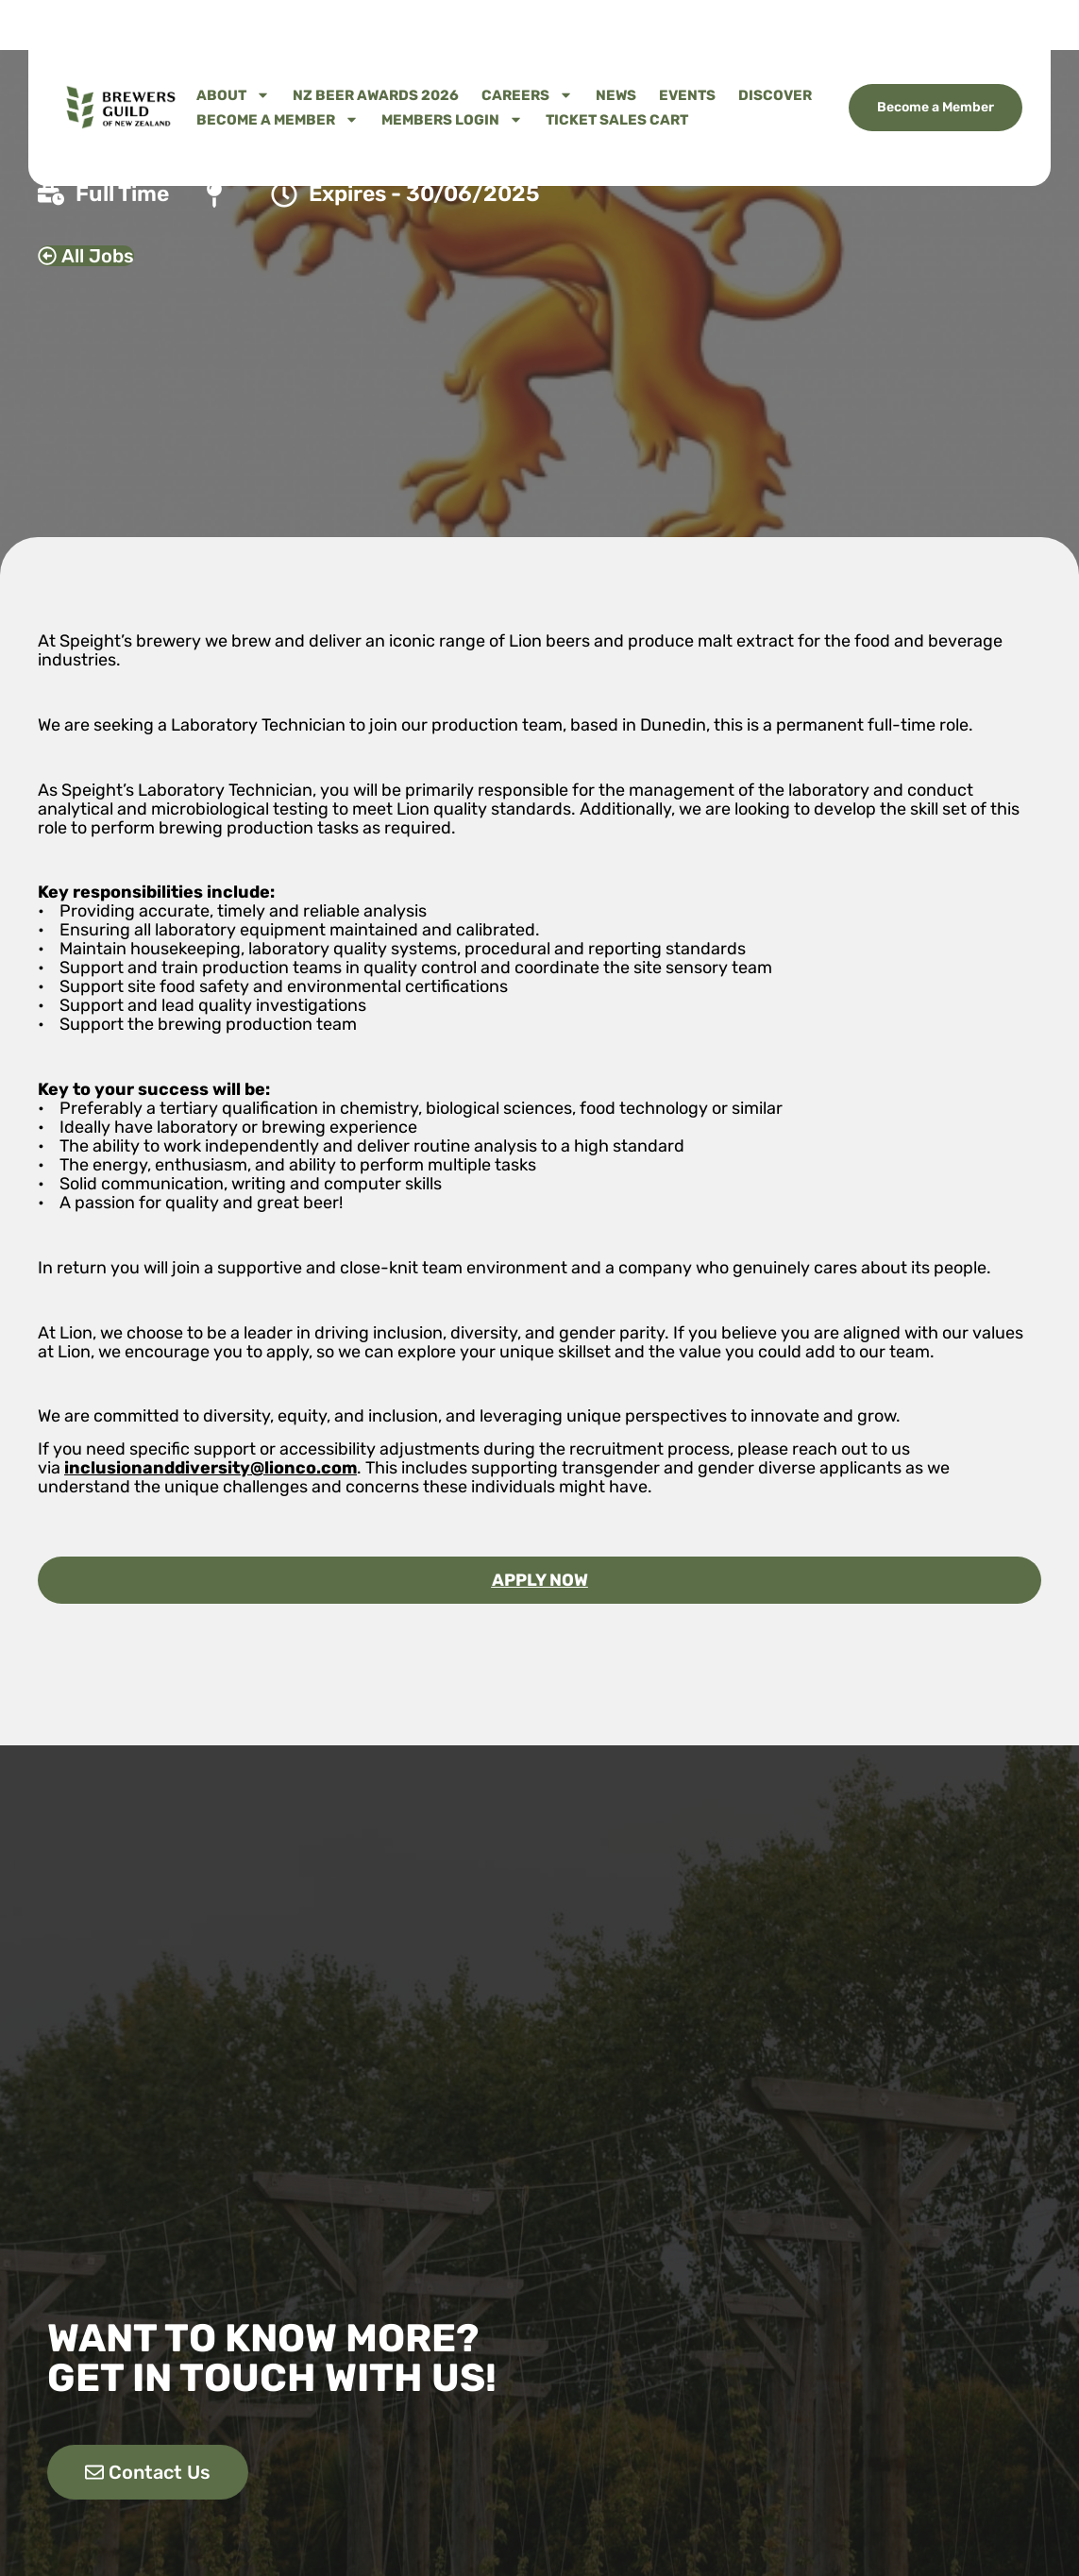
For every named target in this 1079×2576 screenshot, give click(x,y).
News (616, 95)
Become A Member (277, 120)
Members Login (452, 120)
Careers (527, 95)
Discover (775, 95)
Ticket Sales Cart (617, 119)
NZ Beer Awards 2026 (376, 95)
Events (687, 95)
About (233, 95)
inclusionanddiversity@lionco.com (210, 1467)
